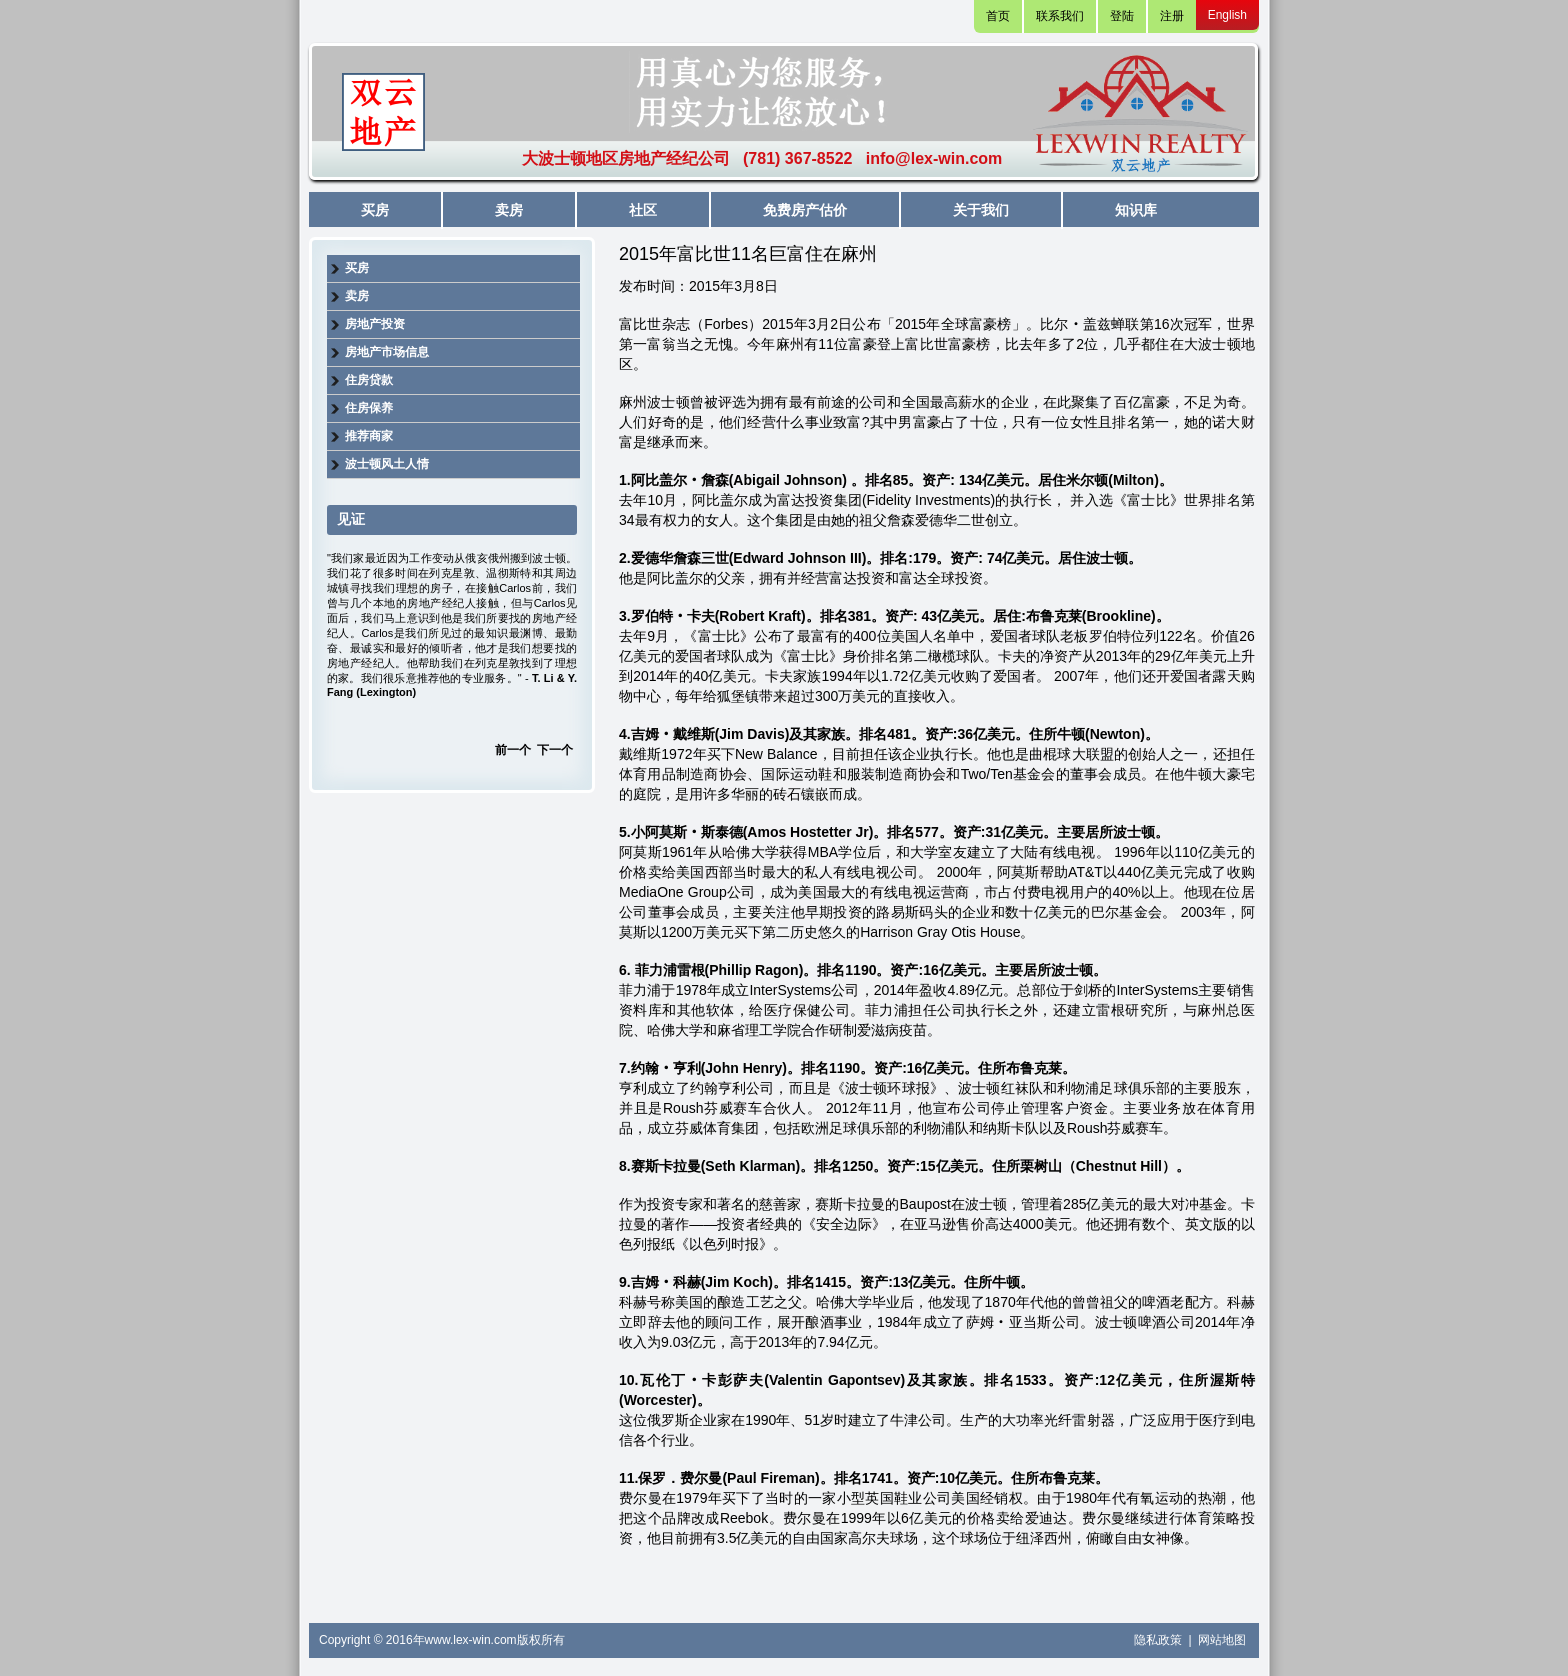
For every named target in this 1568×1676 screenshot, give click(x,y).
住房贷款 (369, 380)
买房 (375, 210)
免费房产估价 (805, 210)
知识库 (1136, 210)
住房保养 (369, 408)
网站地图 (1222, 1640)
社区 (643, 210)
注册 (1172, 16)
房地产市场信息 (387, 352)
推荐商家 (369, 436)
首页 (998, 16)
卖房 (509, 210)
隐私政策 (1159, 1640)
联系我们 (1060, 16)
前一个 (513, 750)
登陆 (1122, 16)
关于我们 (981, 210)
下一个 (555, 750)
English (1227, 15)
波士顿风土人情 (387, 464)
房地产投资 (375, 324)
